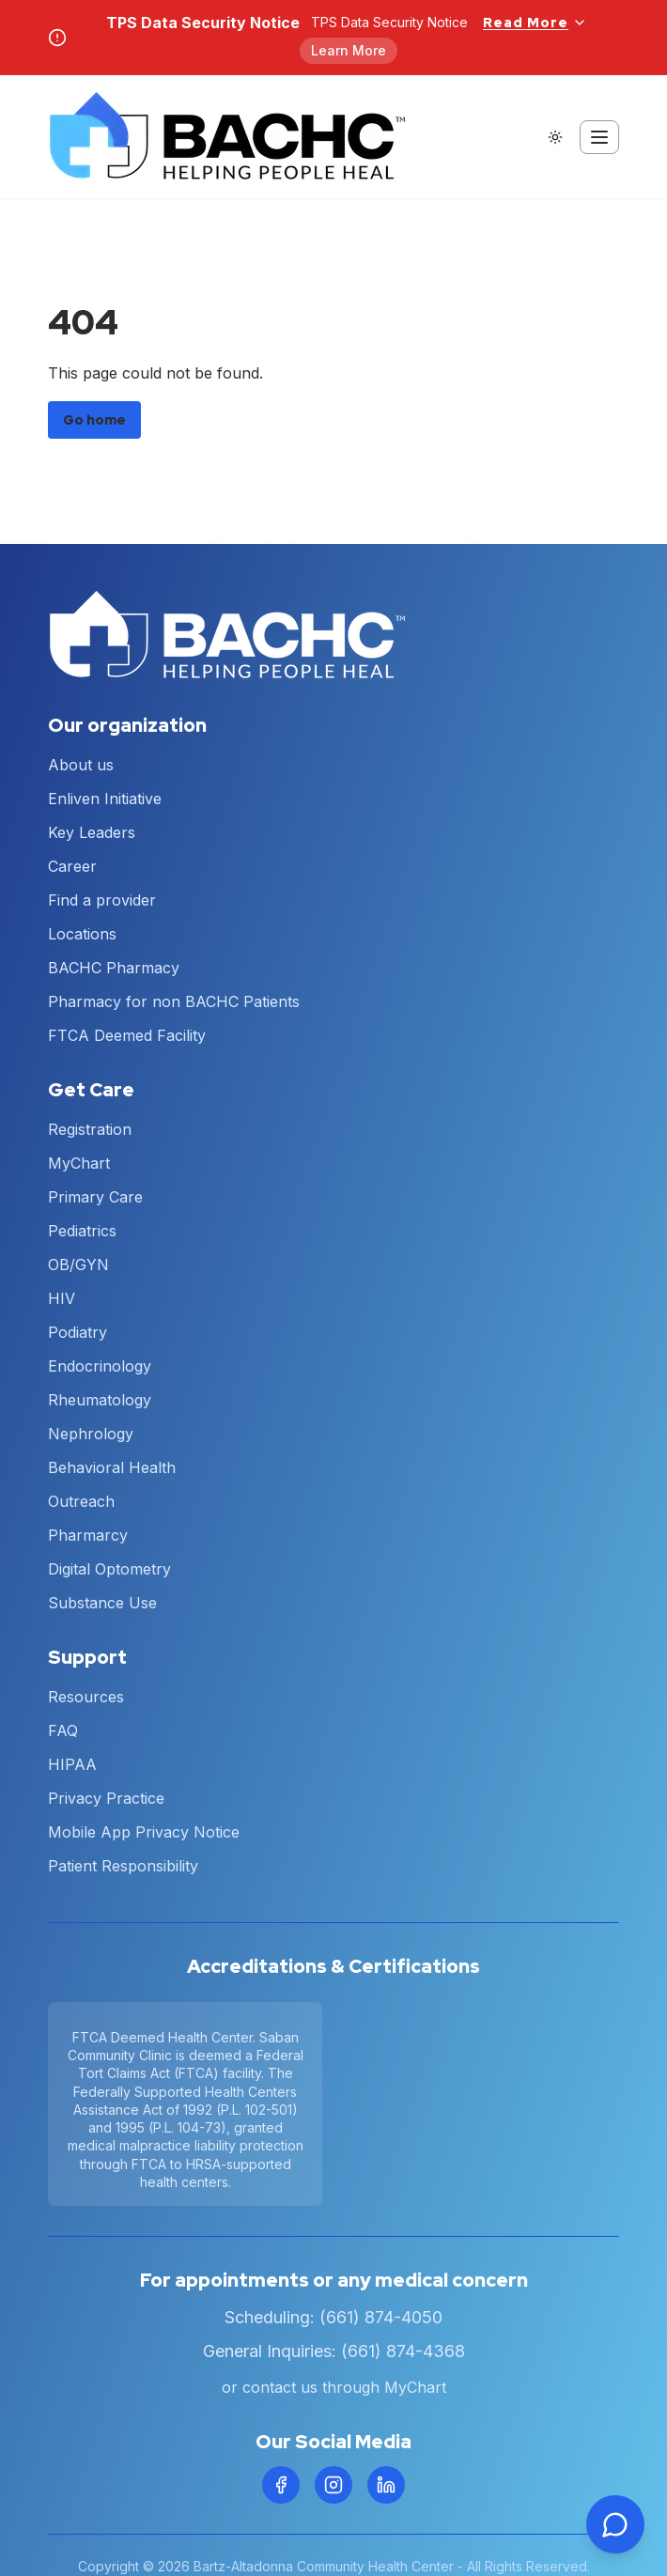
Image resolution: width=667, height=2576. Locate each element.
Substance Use (102, 1602)
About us (81, 764)
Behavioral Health (112, 1467)
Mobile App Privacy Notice (144, 1832)
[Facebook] (281, 2485)
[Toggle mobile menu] (599, 137)
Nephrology (90, 1433)
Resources (86, 1696)
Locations (82, 933)
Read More (535, 22)
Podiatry (77, 1332)
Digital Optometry (109, 1569)
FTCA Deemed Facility (127, 1035)
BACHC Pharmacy (113, 967)
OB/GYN (78, 1264)
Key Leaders (91, 832)
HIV (61, 1298)
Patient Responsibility (123, 1865)
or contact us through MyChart (334, 2387)
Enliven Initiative (105, 798)
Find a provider (102, 900)
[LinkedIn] (386, 2485)
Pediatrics (82, 1230)
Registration (90, 1129)
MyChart (79, 1163)
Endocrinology (99, 1366)
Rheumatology (99, 1399)
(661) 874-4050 (380, 2317)
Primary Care (95, 1196)
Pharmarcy (88, 1535)
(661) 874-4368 (403, 2351)
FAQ (63, 1730)
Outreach (81, 1501)
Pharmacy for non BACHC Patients (174, 1001)
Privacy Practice (106, 1798)
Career (72, 866)
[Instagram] (333, 2485)
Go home (94, 419)
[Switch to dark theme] (555, 137)
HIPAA (72, 1764)
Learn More (348, 50)
